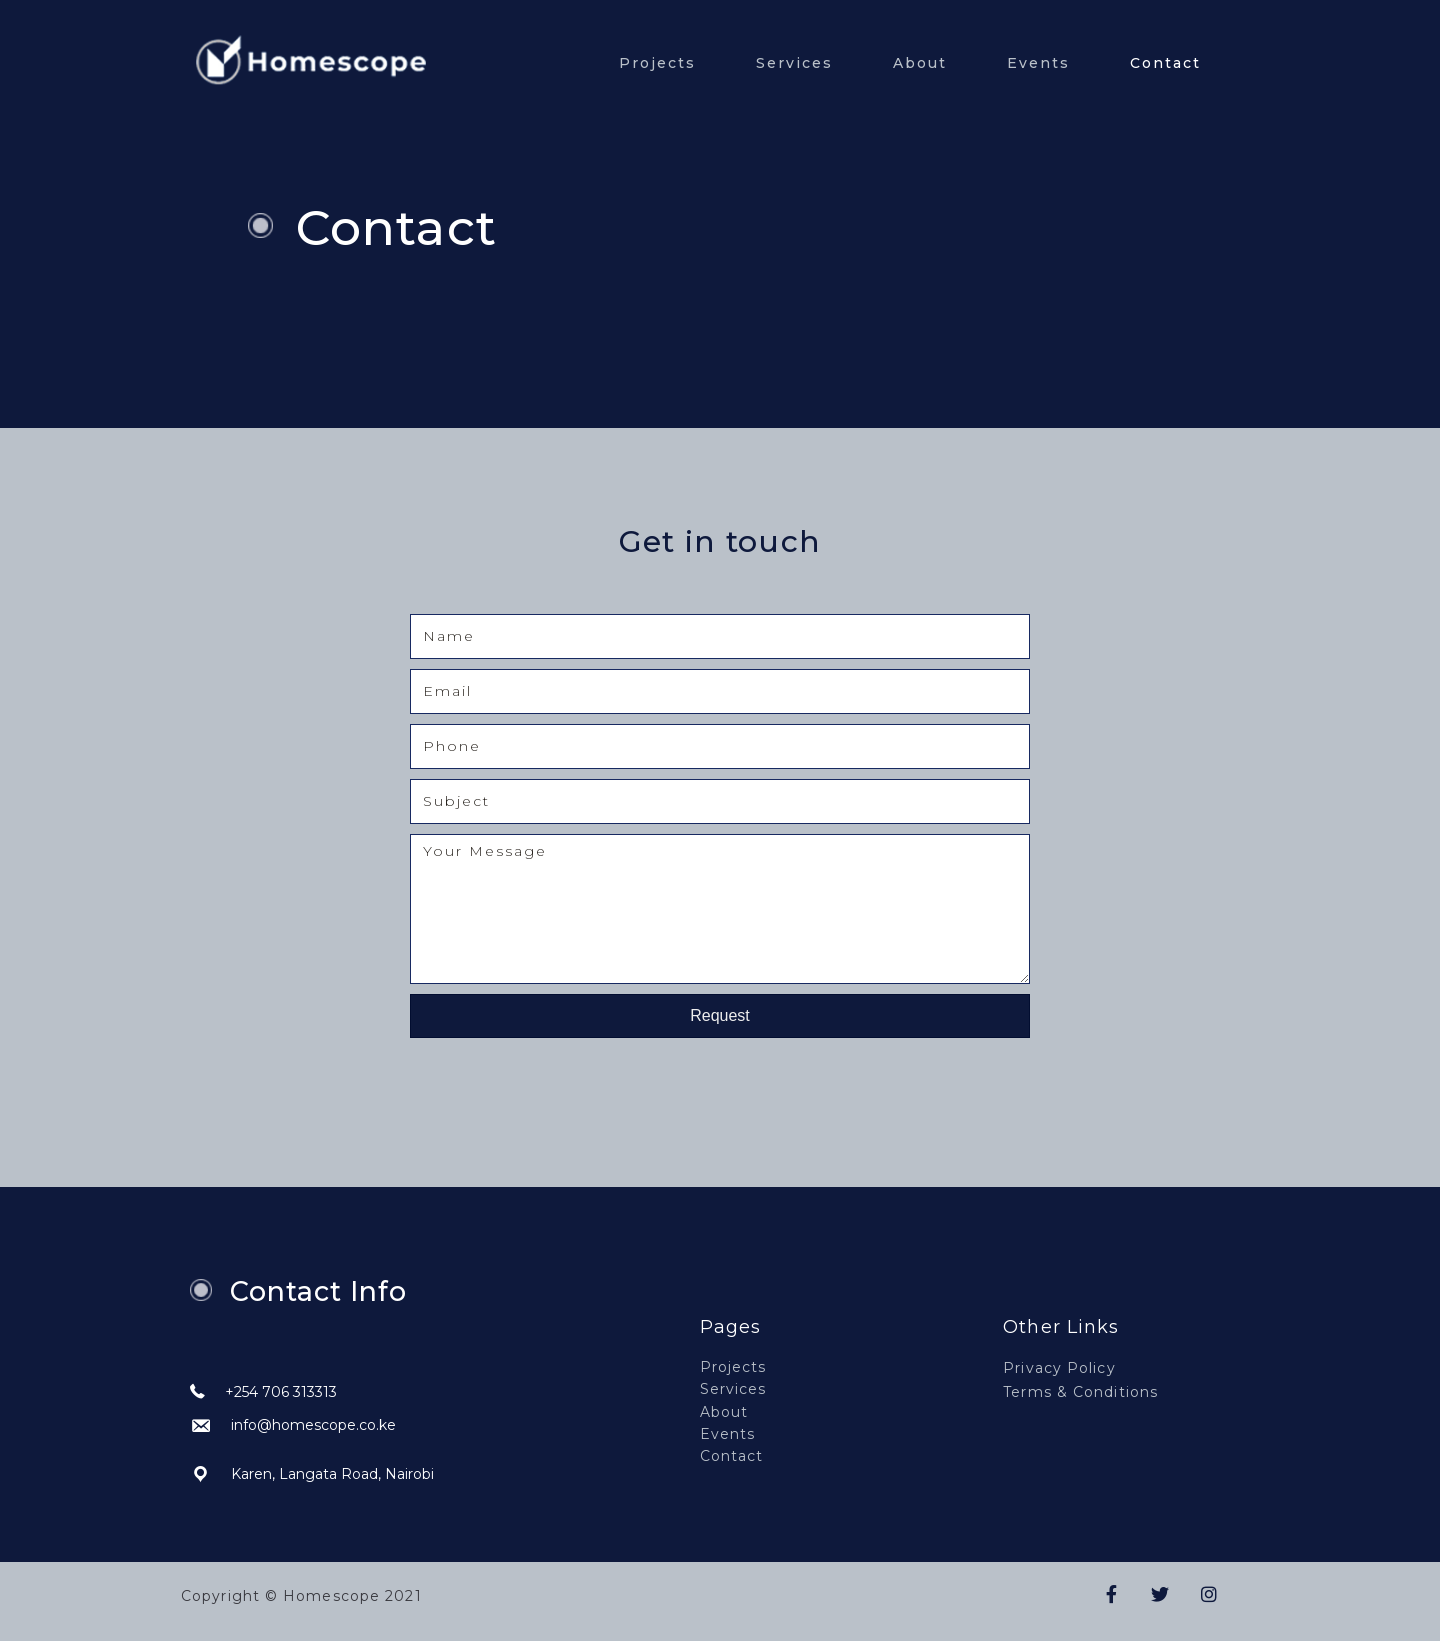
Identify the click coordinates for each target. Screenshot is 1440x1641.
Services (794, 63)
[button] (720, 1016)
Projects (657, 63)
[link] (791, 1366)
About (920, 63)
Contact (1165, 63)
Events (1038, 63)
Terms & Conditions (1080, 1392)
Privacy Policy (1059, 1368)
